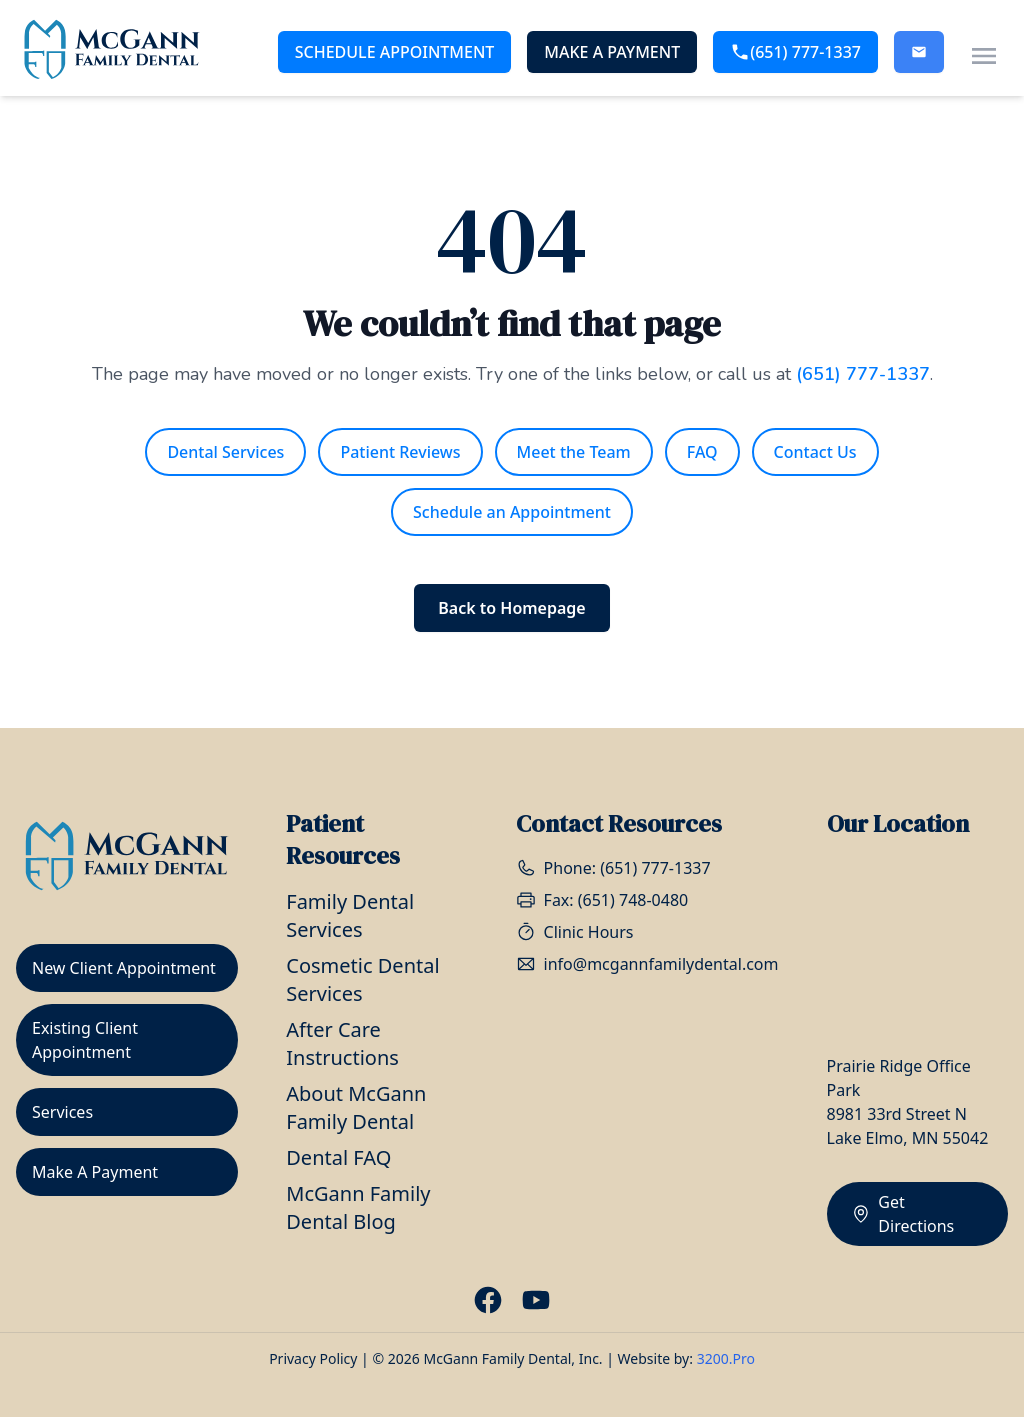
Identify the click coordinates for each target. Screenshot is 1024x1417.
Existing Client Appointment (85, 1040)
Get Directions (903, 1214)
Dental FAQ (338, 1157)
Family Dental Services (350, 915)
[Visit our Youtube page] (536, 1300)
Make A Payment (612, 52)
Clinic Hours (575, 932)
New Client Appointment (124, 968)
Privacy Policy (313, 1358)
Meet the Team (574, 452)
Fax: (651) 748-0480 (602, 900)
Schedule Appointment (395, 52)
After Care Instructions (342, 1043)
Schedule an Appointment (512, 512)
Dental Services (225, 452)
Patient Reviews (400, 452)
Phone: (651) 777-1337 (613, 868)
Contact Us (815, 452)
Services (62, 1112)
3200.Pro (726, 1358)
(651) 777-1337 (795, 52)
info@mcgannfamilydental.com (647, 964)
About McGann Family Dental (356, 1107)
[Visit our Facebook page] (488, 1300)
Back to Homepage (511, 608)
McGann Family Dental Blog (358, 1207)
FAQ (702, 452)
